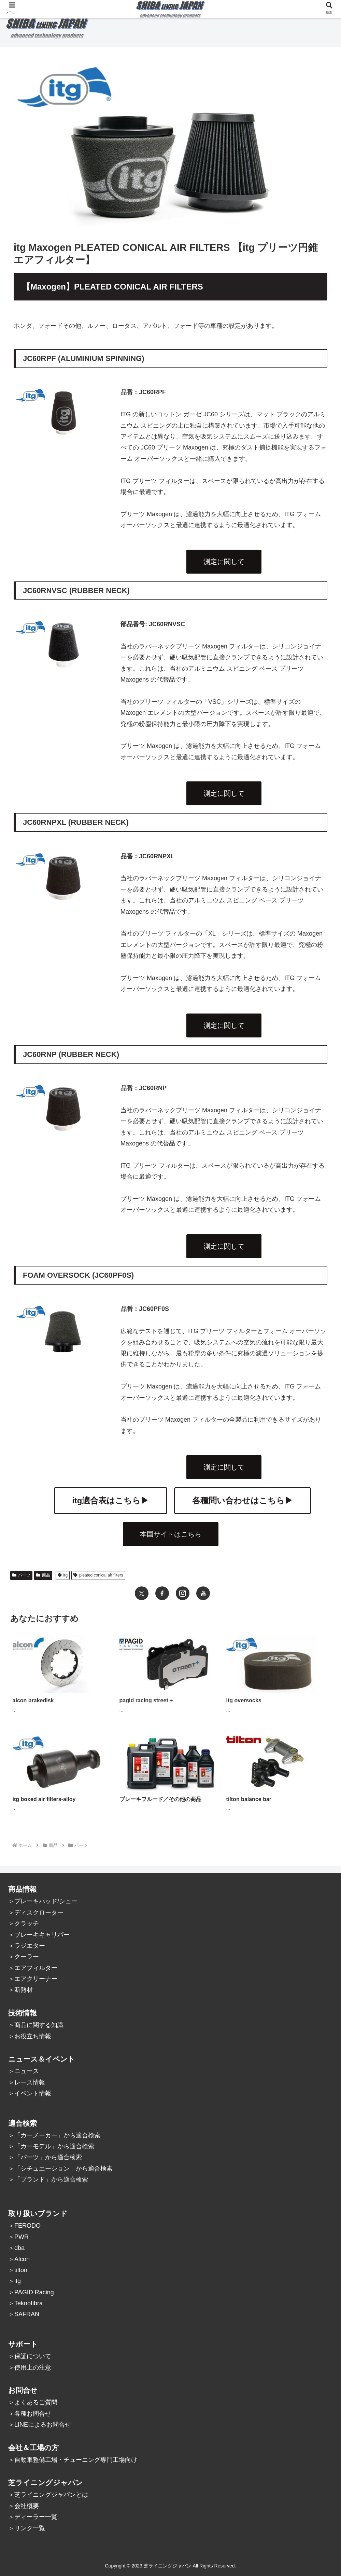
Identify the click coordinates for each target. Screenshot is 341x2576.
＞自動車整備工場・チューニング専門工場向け (72, 2459)
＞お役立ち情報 (29, 2036)
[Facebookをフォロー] (162, 1593)
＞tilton (17, 2270)
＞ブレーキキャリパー (39, 1934)
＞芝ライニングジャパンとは (48, 2494)
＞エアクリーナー (32, 1978)
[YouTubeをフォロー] (203, 1593)
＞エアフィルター (32, 1967)
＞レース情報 (26, 2082)
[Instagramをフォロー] (182, 1593)
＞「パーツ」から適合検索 (45, 2157)
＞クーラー (23, 1956)
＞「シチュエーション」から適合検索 (60, 2168)
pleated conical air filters (98, 1575)
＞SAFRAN (23, 2314)
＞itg (14, 2281)
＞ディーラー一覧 (32, 2516)
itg (63, 1575)
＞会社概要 (23, 2506)
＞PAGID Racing (31, 2292)
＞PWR (18, 2236)
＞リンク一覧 (26, 2528)
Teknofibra (28, 2303)
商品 (43, 1575)
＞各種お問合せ (29, 2413)
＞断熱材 (20, 1989)
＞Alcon (19, 2259)
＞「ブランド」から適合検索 (48, 2179)
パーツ (21, 1575)
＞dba (16, 2247)
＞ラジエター (26, 1945)
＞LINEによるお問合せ (39, 2424)
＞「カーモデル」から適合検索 (51, 2146)
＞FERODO (24, 2225)
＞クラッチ (23, 1923)
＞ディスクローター (35, 1912)
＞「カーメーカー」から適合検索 (54, 2135)
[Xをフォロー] (141, 1593)
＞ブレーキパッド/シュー (42, 1901)
